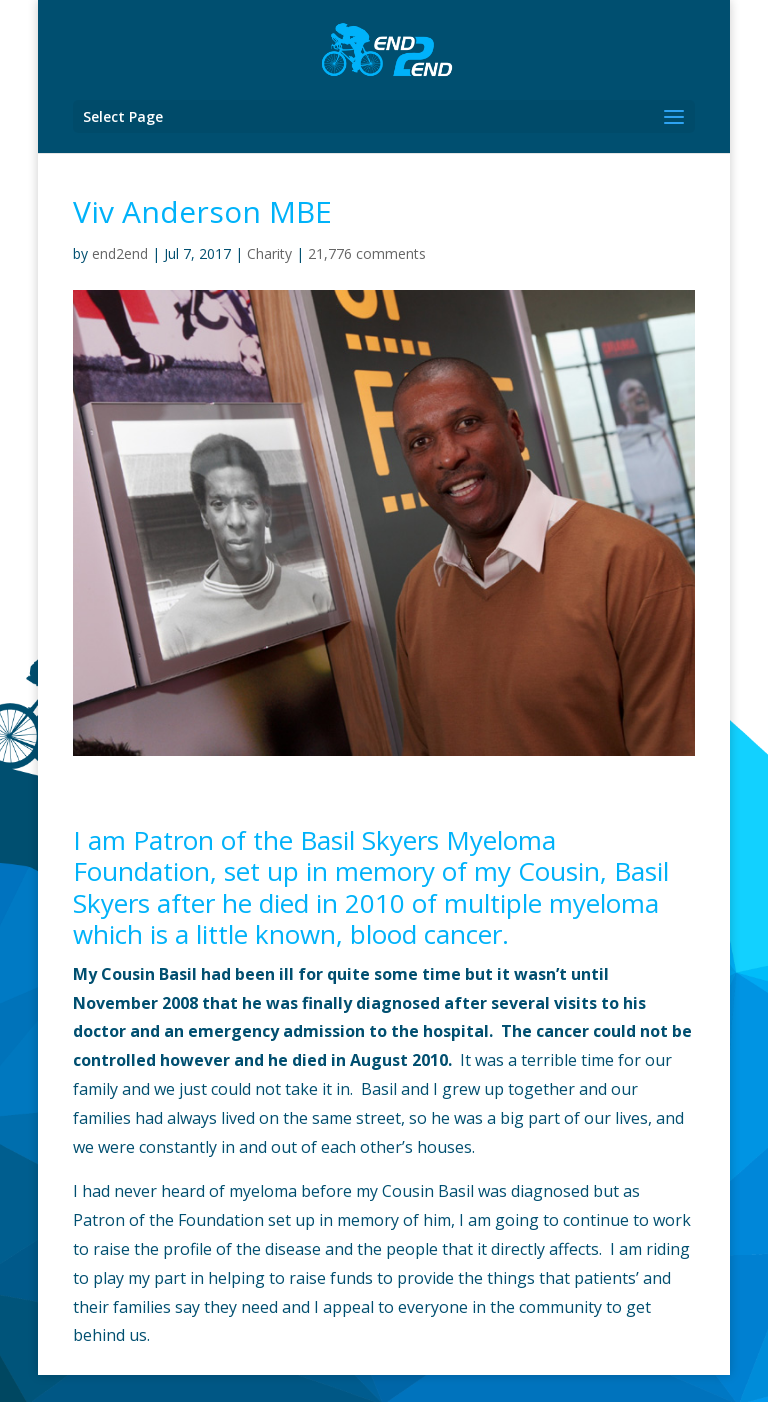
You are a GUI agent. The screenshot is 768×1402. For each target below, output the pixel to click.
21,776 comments (367, 253)
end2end (120, 253)
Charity (269, 253)
